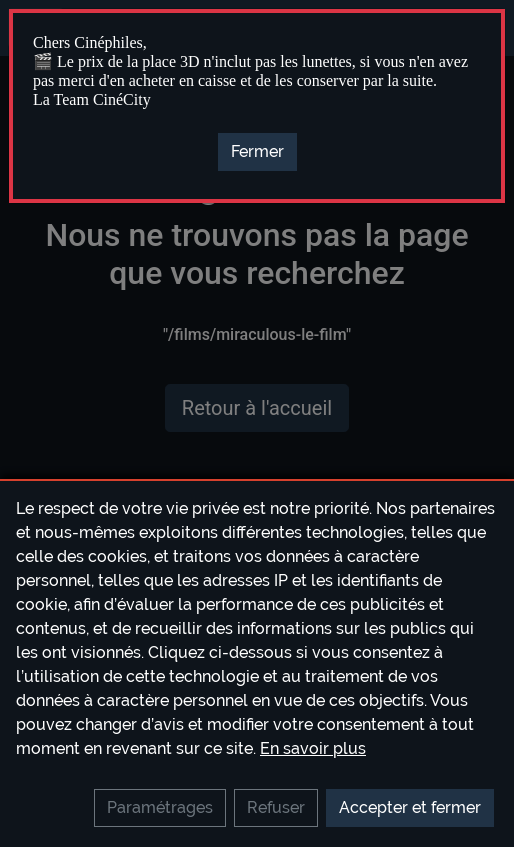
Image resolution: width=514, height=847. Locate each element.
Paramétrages (160, 807)
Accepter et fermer (410, 807)
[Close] (257, 152)
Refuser (276, 807)
